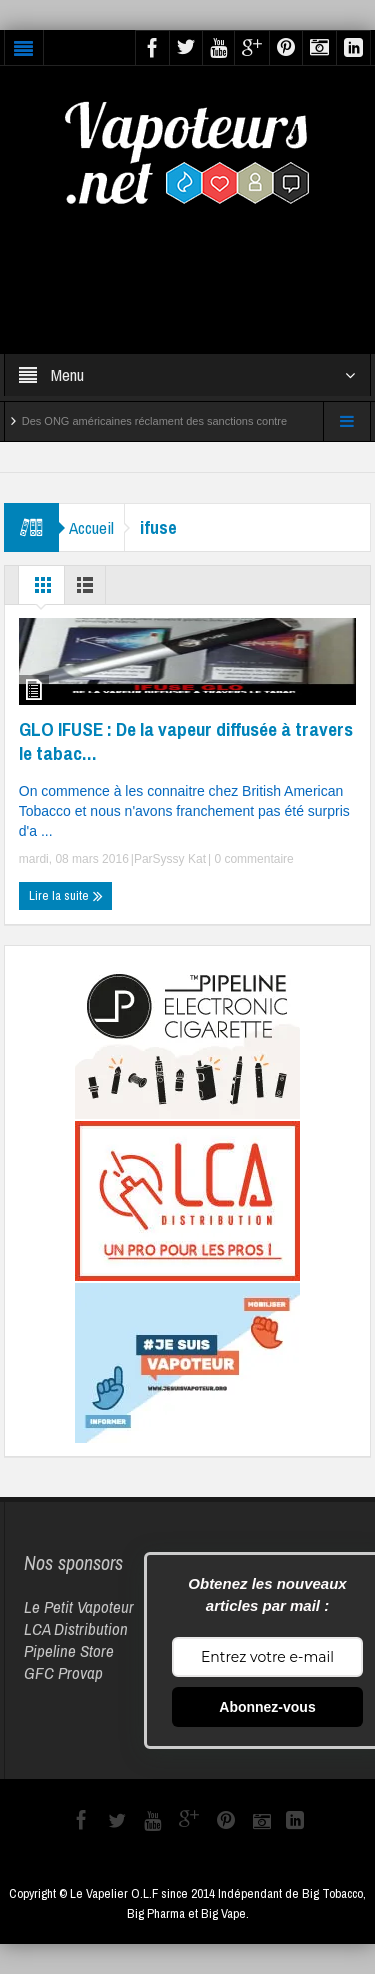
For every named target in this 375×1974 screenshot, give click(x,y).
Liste (89, 590)
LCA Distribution (76, 1628)
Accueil (91, 527)
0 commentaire (252, 859)
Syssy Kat (179, 859)
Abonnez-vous (267, 1707)
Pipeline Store (69, 1650)
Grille (43, 590)
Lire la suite (66, 896)
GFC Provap (63, 1672)
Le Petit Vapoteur (79, 1606)
